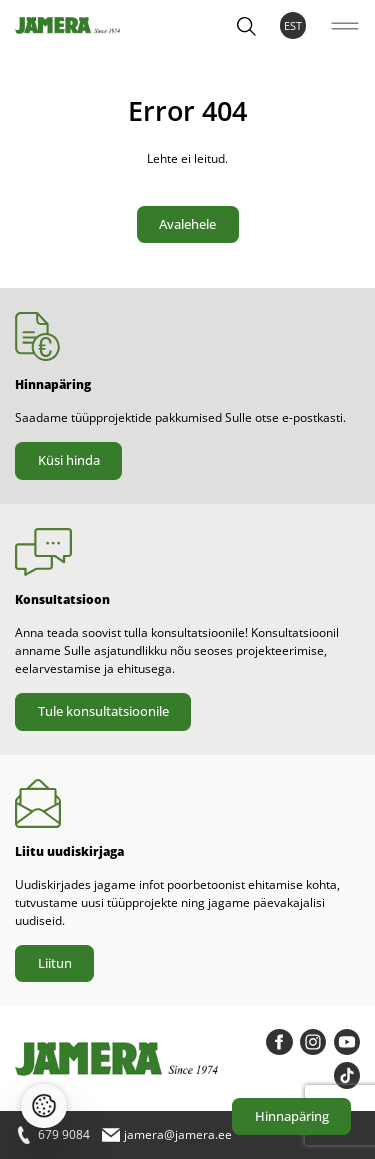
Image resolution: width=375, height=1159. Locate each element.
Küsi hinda (69, 460)
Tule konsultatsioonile (103, 711)
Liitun (55, 963)
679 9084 (52, 1135)
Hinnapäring (292, 1116)
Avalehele (187, 224)
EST (293, 25)
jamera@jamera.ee (167, 1135)
